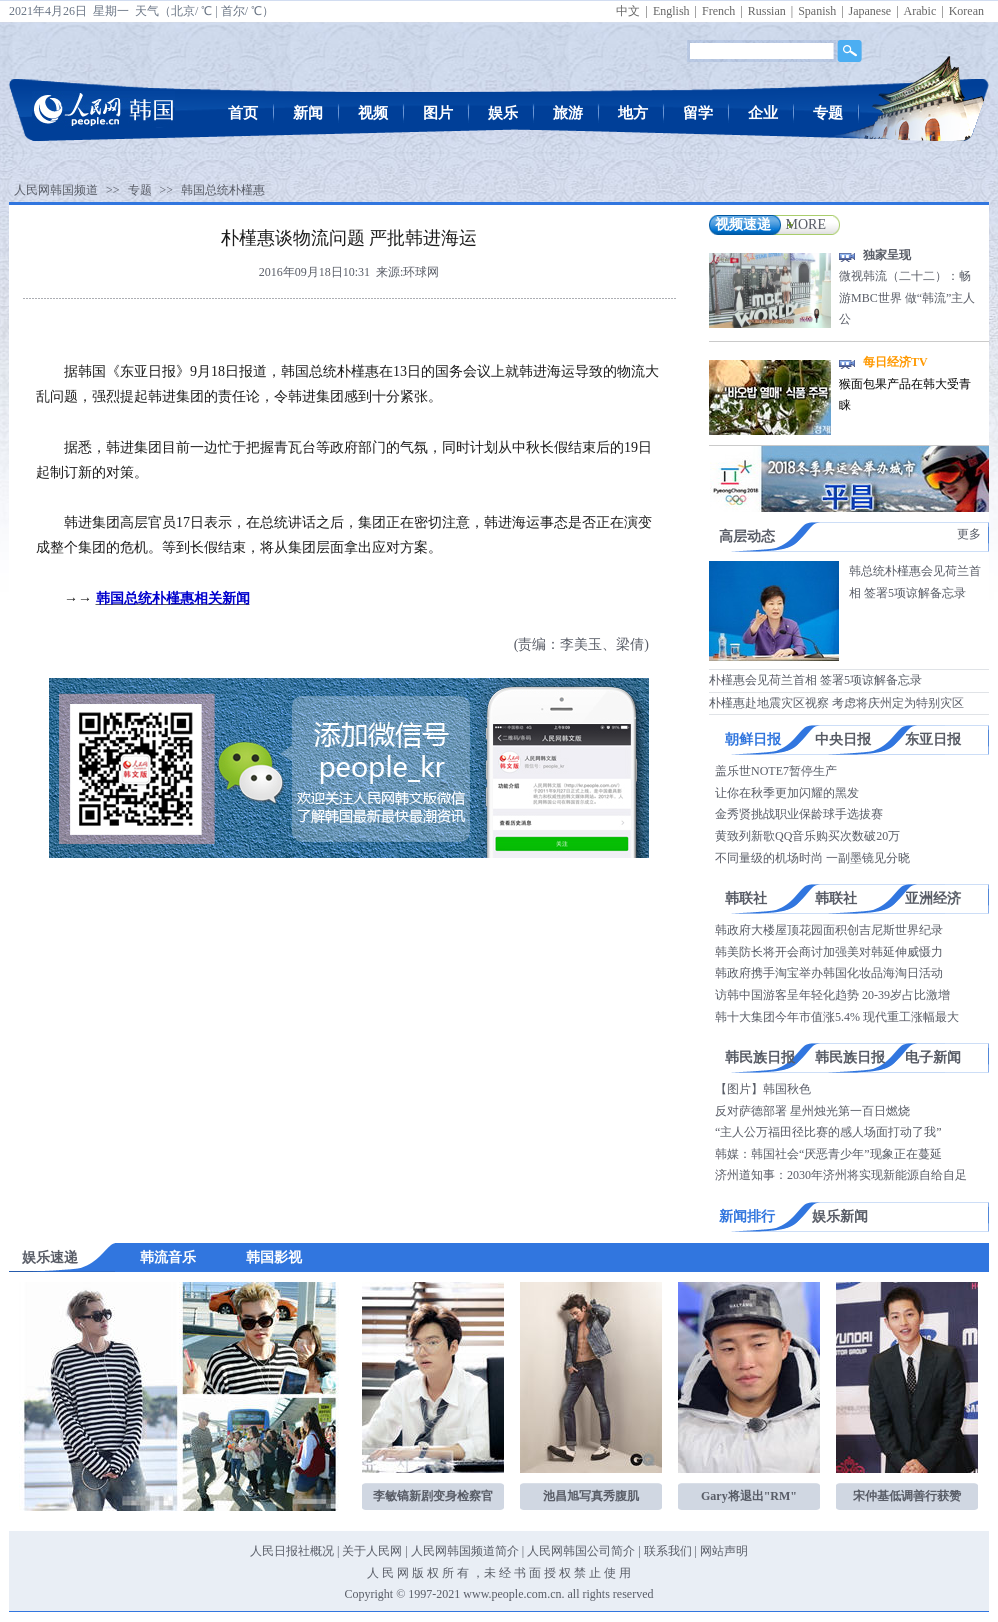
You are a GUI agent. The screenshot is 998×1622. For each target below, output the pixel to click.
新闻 (308, 113)
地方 (633, 113)
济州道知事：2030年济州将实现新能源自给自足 (841, 1175)
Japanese (870, 11)
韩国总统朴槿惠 (223, 190)
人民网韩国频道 (56, 190)
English (671, 11)
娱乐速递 (50, 1257)
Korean (966, 11)
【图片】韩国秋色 (763, 1089)
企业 (763, 113)
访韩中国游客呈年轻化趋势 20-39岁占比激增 (832, 995)
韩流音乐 (168, 1257)
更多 (969, 534)
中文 (628, 11)
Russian (767, 11)
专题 (828, 113)
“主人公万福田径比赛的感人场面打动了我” (828, 1132)
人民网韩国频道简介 (465, 1551)
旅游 (568, 113)
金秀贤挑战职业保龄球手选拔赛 (799, 814)
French (718, 11)
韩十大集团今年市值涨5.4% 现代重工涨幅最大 (837, 1017)
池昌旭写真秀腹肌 (591, 1496)
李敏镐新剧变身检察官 (433, 1496)
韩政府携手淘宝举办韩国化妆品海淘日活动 (829, 973)
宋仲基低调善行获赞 (907, 1496)
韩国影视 (274, 1257)
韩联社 (746, 898)
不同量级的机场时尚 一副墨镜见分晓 (812, 858)
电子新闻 (933, 1057)
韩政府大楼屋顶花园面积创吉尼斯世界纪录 (829, 930)
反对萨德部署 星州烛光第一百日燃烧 (812, 1111)
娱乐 (503, 113)
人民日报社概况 (292, 1551)
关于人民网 (372, 1551)
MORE (806, 224)
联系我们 (668, 1551)
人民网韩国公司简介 (581, 1551)
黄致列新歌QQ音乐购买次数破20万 (807, 836)
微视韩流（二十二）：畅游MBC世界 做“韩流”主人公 (907, 297)
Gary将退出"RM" (749, 1496)
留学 (698, 113)
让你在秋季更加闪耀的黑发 (787, 793)
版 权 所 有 (440, 1573)
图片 (438, 113)
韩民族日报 (760, 1057)
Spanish (817, 11)
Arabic (920, 11)
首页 (243, 113)
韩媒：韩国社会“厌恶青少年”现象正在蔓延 (828, 1154)
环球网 (421, 272)
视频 (373, 113)
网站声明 (724, 1551)
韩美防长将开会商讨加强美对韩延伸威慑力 (829, 952)
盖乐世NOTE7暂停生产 (776, 771)
